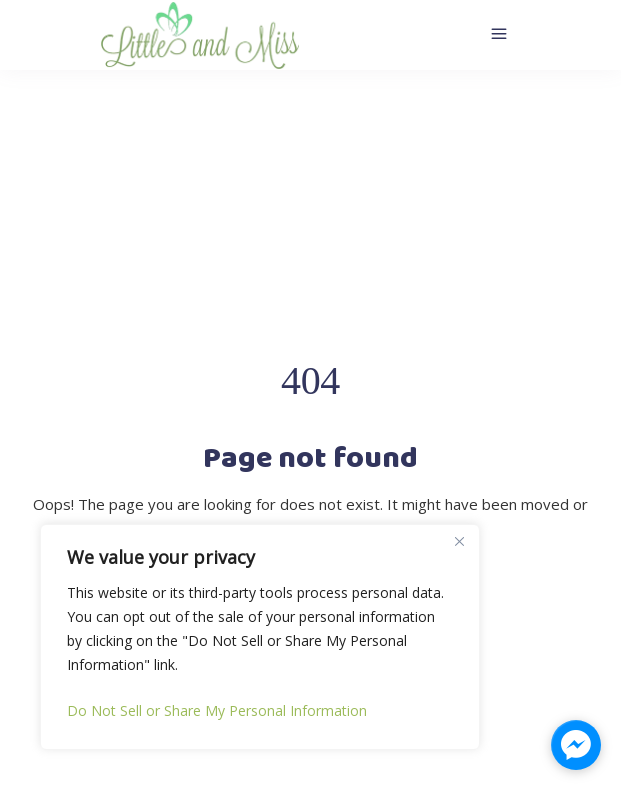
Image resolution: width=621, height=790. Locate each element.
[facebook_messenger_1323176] (576, 745)
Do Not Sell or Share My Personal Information (217, 710)
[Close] (459, 541)
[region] (260, 637)
